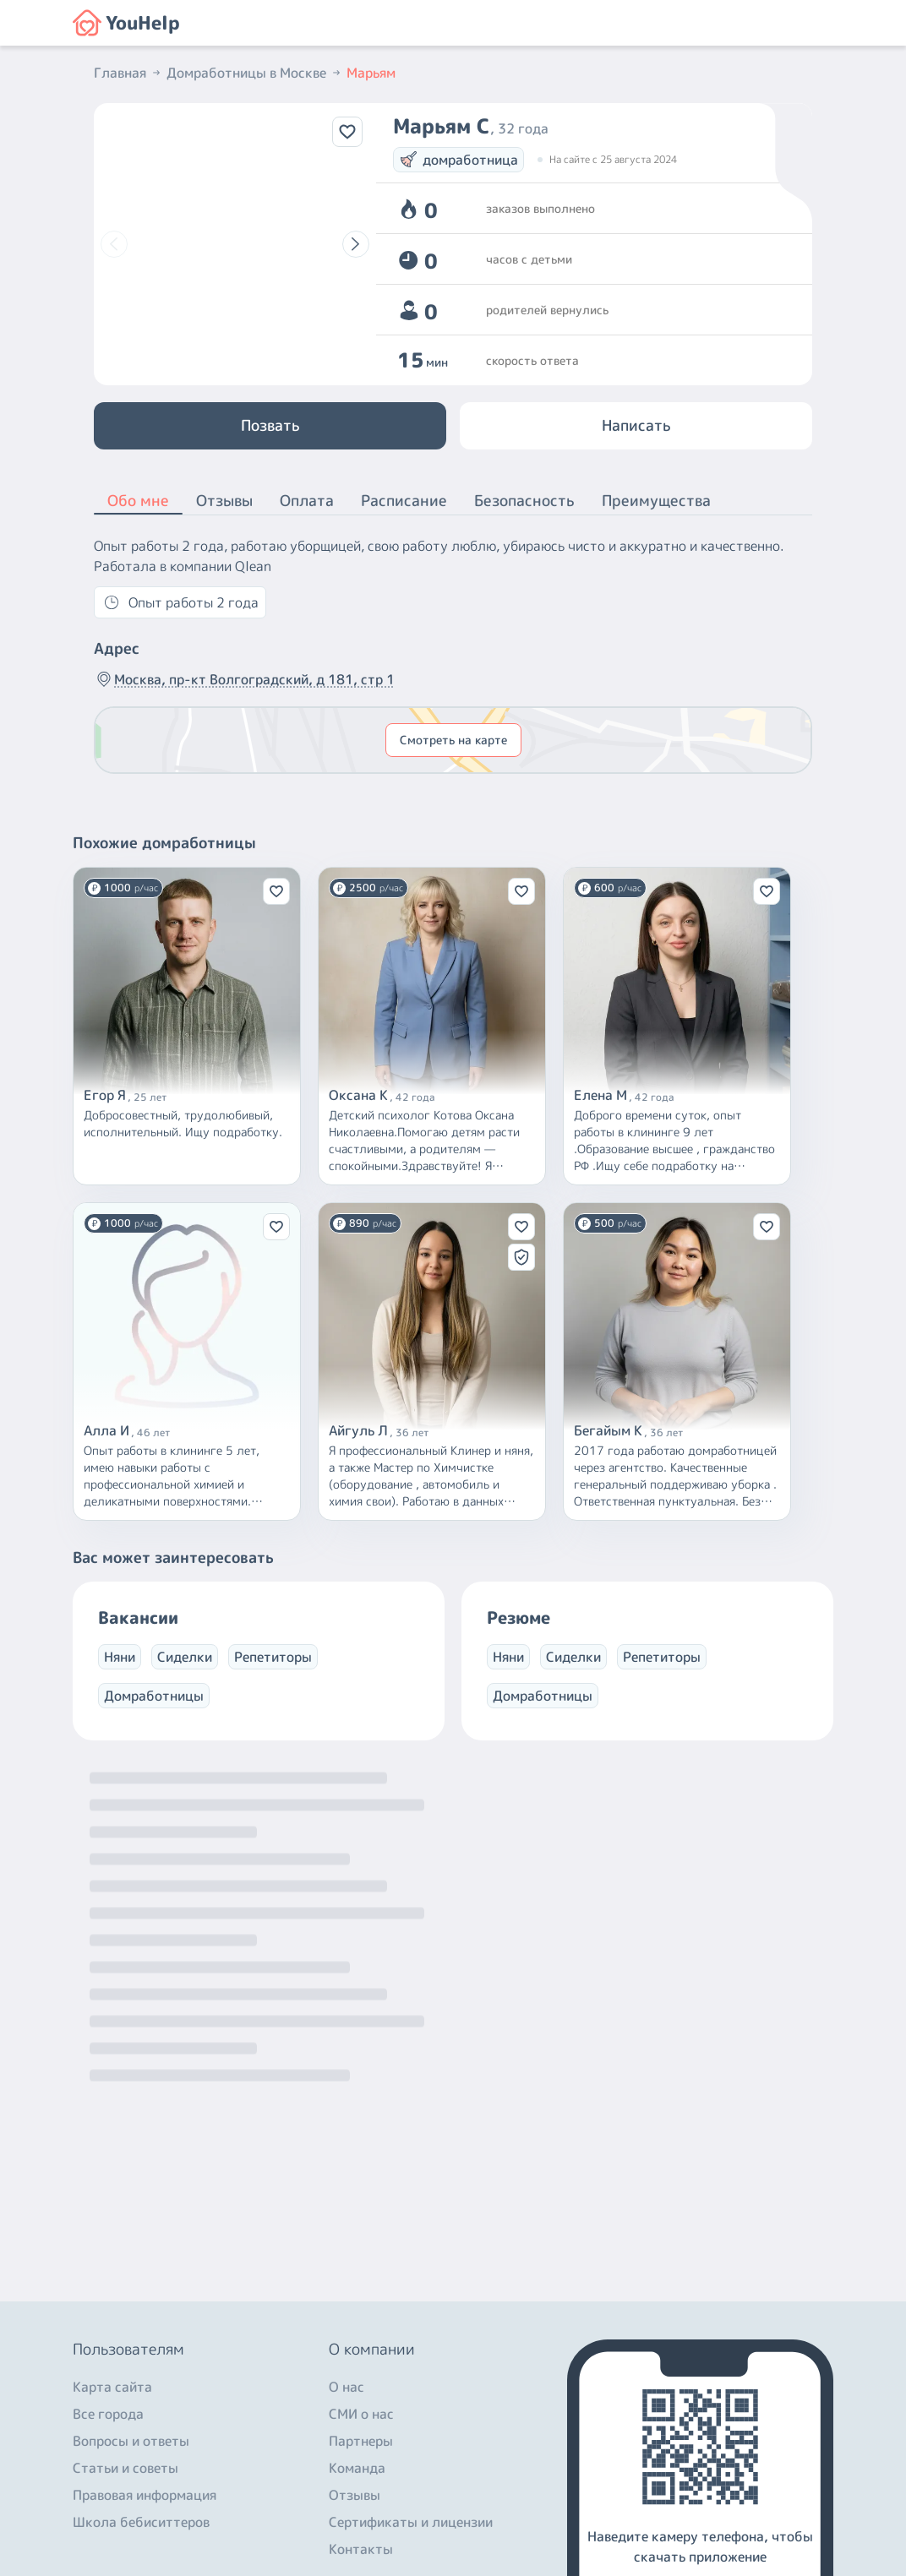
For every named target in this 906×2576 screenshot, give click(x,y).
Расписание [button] (404, 500)
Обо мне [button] (138, 502)
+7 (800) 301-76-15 (139, 2420)
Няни (119, 1656)
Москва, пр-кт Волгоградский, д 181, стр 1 (244, 679)
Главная (128, 72)
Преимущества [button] (656, 500)
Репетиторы (273, 1656)
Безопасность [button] (524, 500)
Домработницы (154, 1695)
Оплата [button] (307, 500)
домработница (458, 160)
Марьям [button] (371, 72)
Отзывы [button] (224, 500)
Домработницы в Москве (254, 72)
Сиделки (184, 1656)
